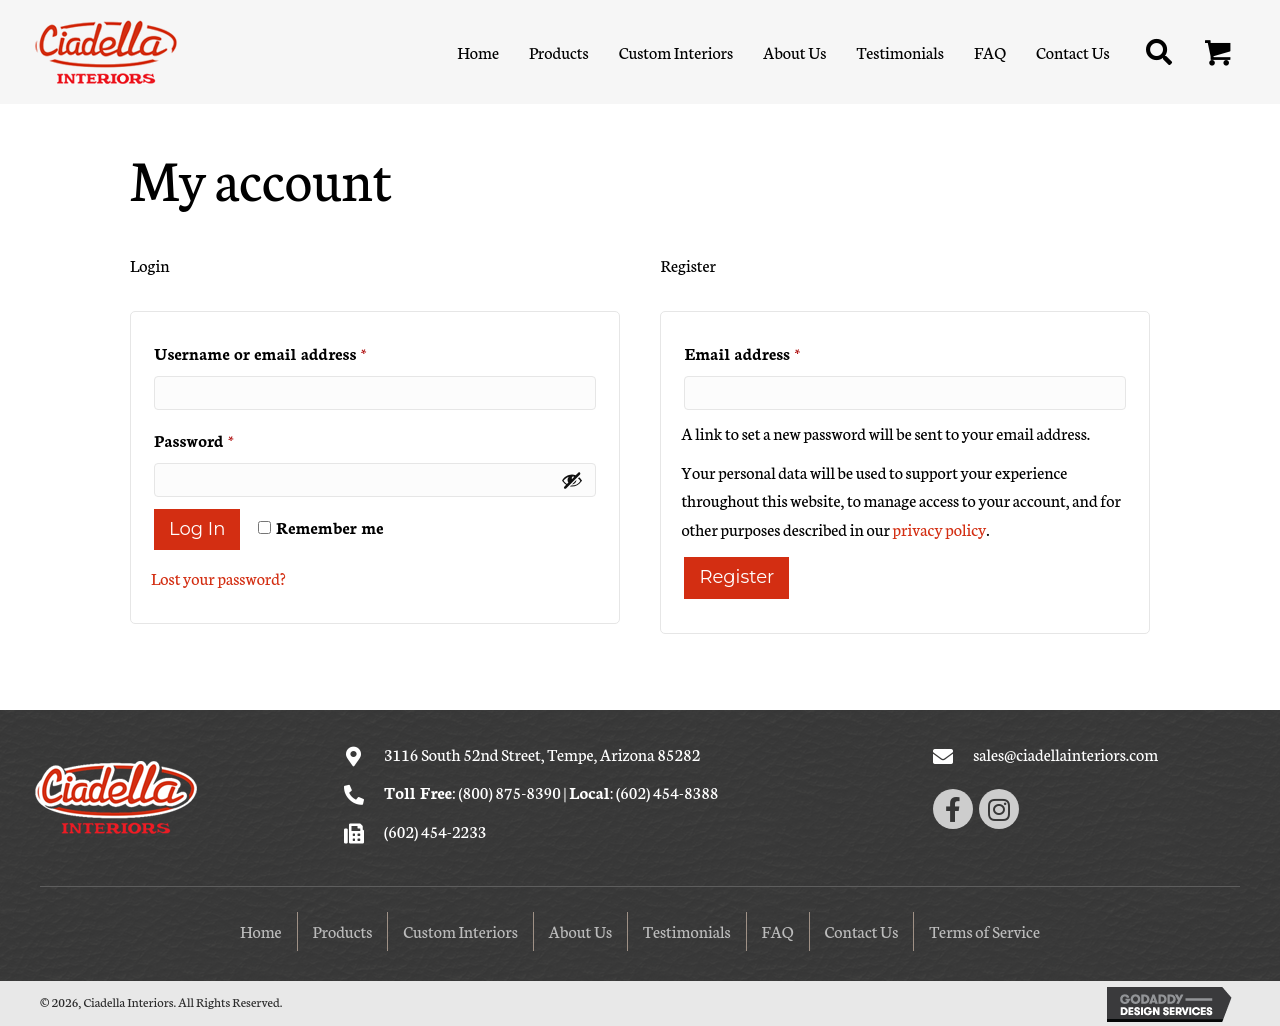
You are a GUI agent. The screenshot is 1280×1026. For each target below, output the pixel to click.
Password (228, 436)
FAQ (778, 930)
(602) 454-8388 (667, 791)
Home (261, 930)
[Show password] (572, 480)
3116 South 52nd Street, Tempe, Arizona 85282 (542, 753)
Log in (197, 529)
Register (736, 577)
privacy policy (940, 528)
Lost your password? (218, 577)
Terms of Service (984, 930)
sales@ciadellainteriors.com (1065, 753)
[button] (1219, 54)
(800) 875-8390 (509, 791)
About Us (580, 930)
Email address (775, 349)
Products (343, 930)
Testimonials (687, 930)
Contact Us (862, 930)
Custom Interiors (460, 930)
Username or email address (294, 349)
